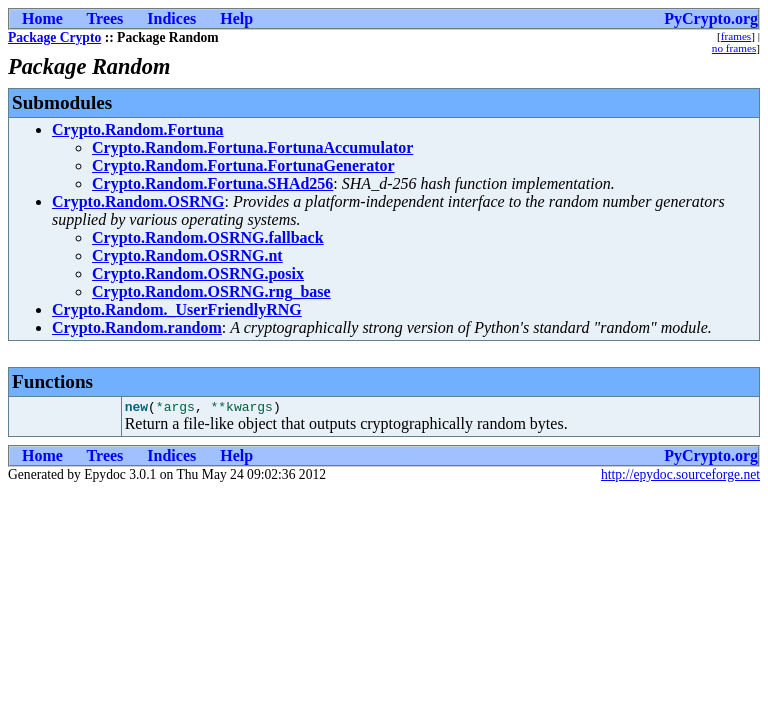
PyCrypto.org (711, 18)
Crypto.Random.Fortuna (138, 129)
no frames (734, 48)
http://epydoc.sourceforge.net (680, 477)
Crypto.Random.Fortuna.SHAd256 (212, 183)
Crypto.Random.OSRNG (138, 201)
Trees (105, 18)
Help (236, 18)
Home (42, 18)
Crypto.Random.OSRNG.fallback (208, 237)
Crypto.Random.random (137, 327)
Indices (171, 18)
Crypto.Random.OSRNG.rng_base (211, 291)
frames (736, 36)
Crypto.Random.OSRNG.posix (198, 273)
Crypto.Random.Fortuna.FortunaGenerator (243, 165)
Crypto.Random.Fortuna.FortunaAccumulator (252, 147)
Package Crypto (54, 37)
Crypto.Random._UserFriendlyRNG (177, 309)
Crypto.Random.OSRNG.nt (187, 255)
